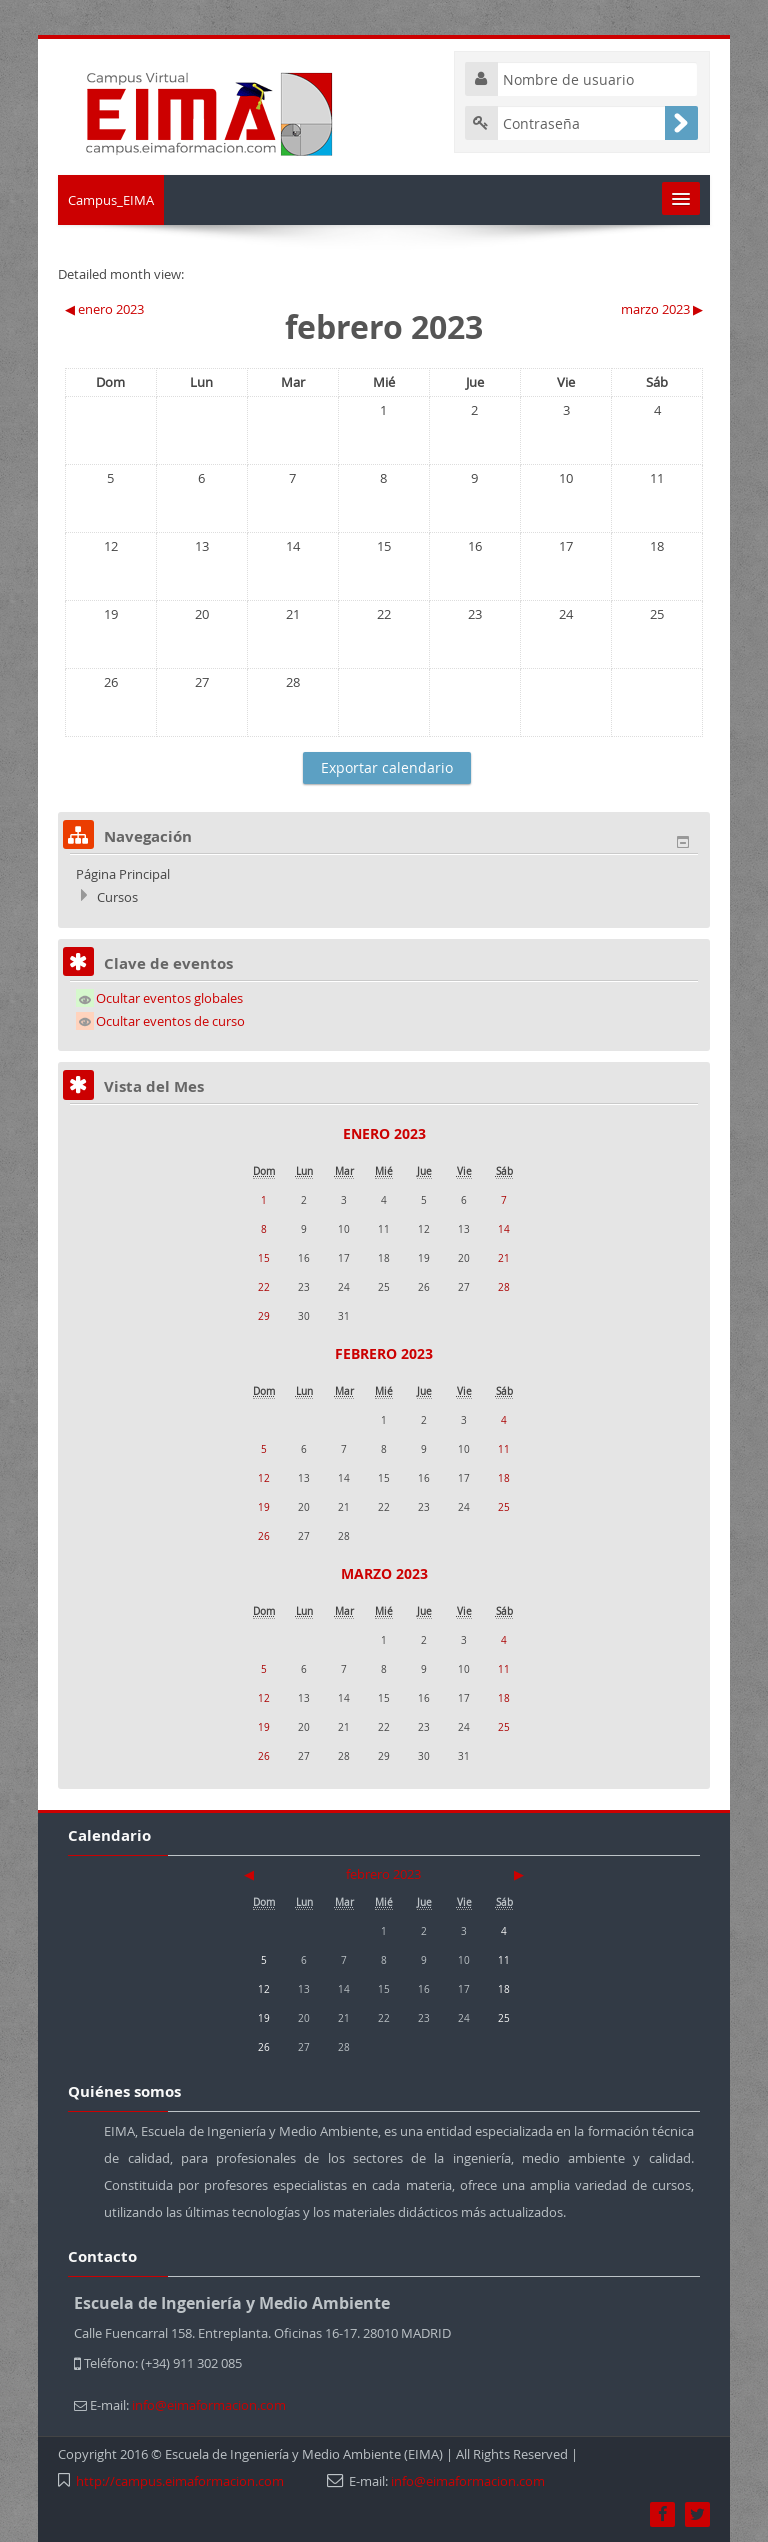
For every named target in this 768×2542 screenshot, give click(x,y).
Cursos (117, 897)
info (209, 2405)
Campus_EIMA (111, 200)
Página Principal (123, 874)
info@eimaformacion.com (468, 2481)
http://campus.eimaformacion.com (180, 2481)
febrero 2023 (384, 1353)
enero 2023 (384, 1133)
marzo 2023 (384, 1573)
